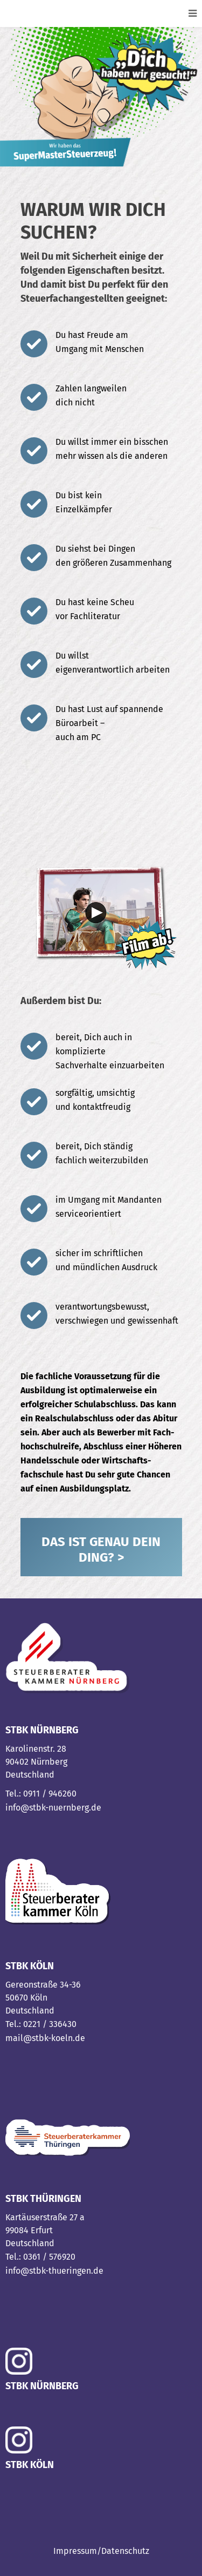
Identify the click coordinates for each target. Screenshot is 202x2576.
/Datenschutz (123, 2551)
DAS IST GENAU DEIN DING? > (101, 1549)
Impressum (75, 2551)
